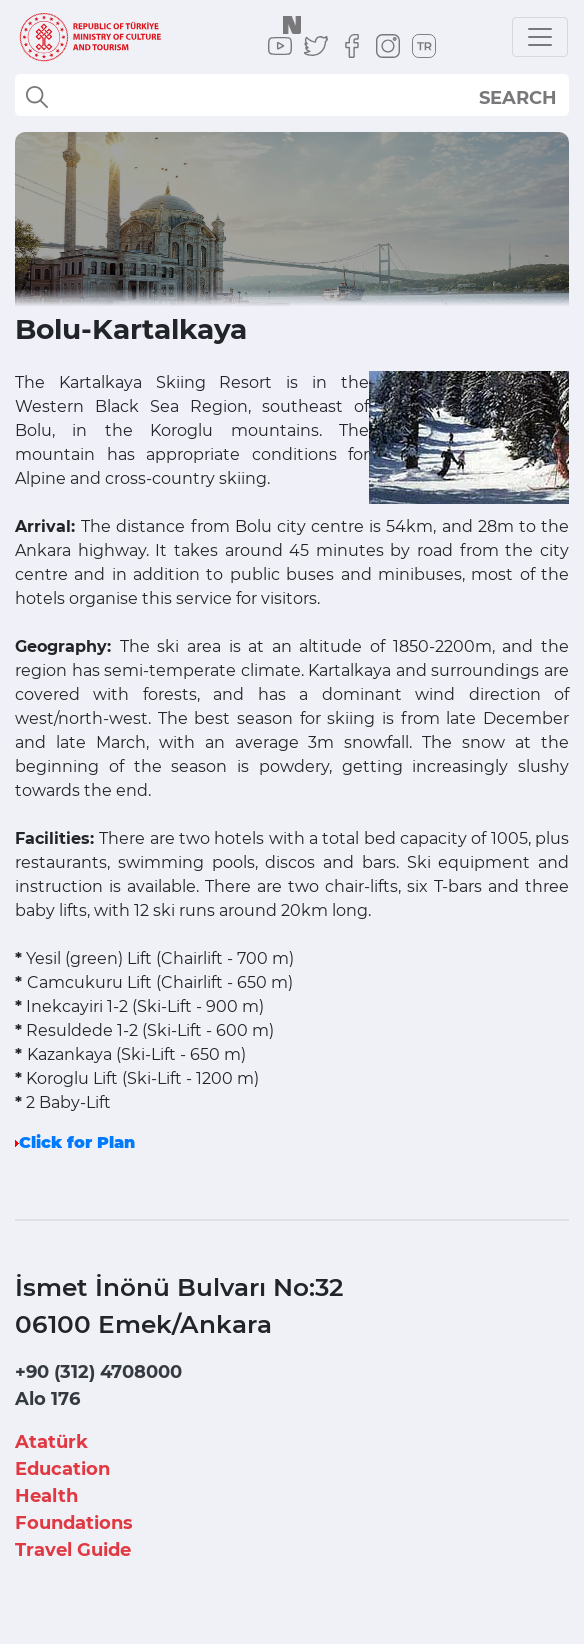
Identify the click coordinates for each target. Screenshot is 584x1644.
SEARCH (518, 98)
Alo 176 (47, 1399)
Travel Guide (73, 1550)
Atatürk (51, 1442)
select (535, 97)
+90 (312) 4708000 (98, 1372)
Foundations (74, 1523)
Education (62, 1469)
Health (46, 1496)
